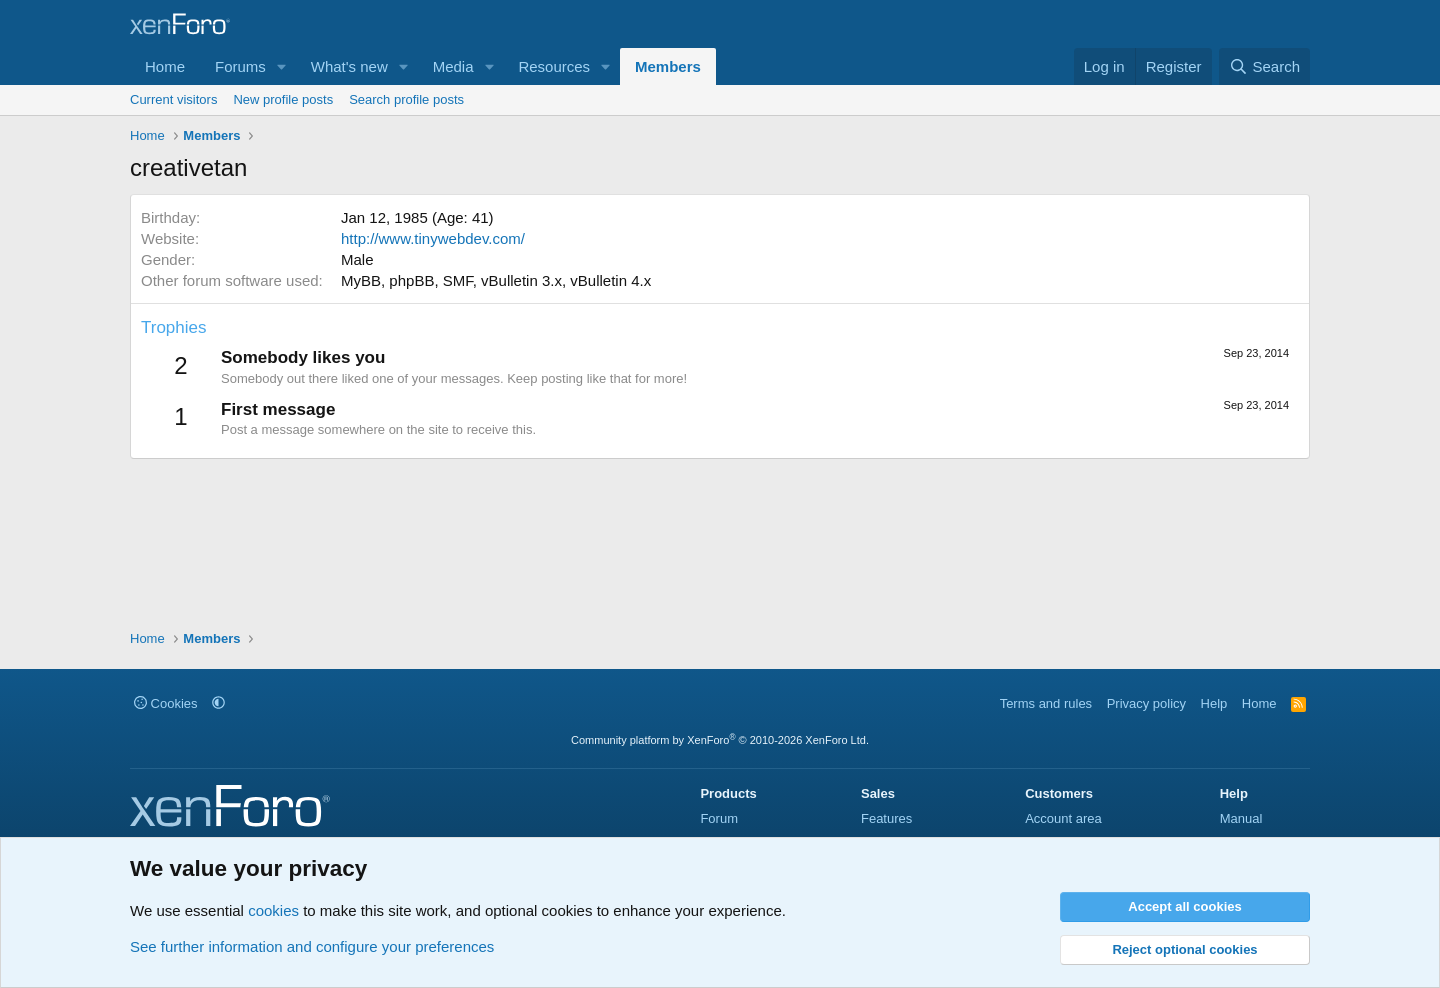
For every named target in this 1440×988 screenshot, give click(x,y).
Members (668, 66)
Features (886, 818)
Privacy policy (1146, 703)
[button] (282, 66)
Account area (1063, 818)
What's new (349, 66)
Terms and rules (1046, 703)
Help (1214, 703)
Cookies (166, 703)
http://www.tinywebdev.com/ (433, 238)
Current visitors (173, 99)
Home (165, 66)
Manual (1241, 818)
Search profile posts (406, 99)
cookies (273, 910)
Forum (719, 818)
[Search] (1264, 66)
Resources (554, 66)
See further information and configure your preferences (312, 946)
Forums (240, 66)
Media (453, 66)
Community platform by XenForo (720, 740)
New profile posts (283, 99)
